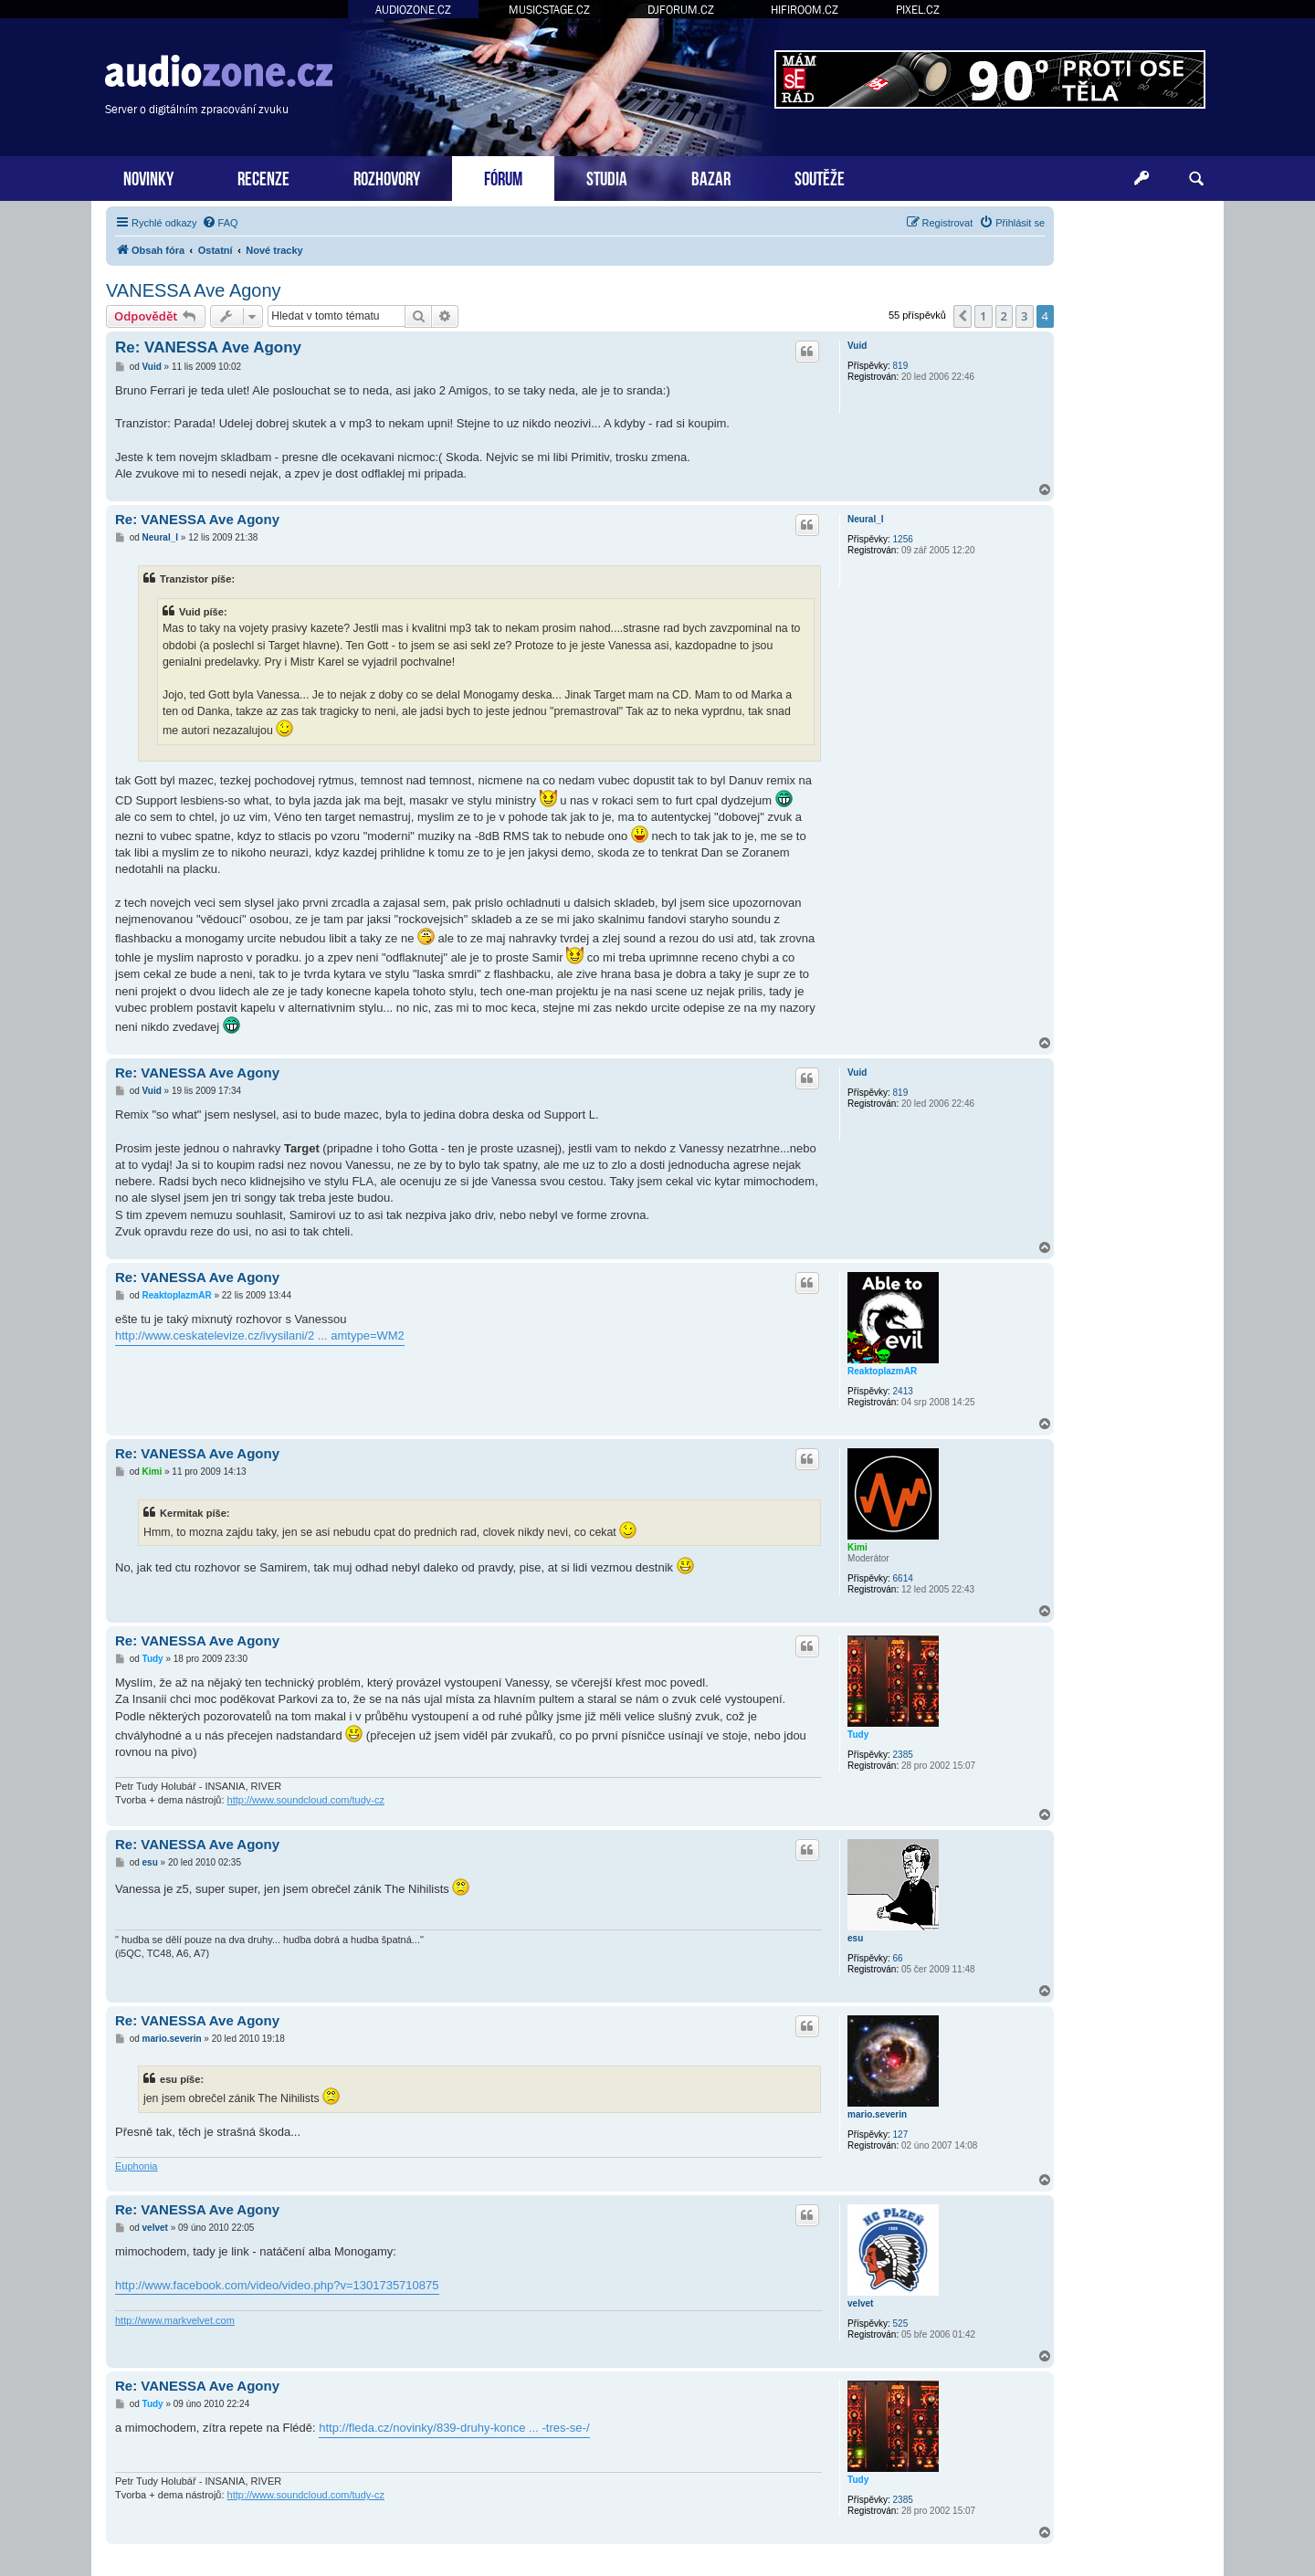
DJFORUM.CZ (680, 9)
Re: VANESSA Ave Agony (208, 347)
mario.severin (877, 2114)
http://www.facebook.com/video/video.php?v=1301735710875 (277, 2285)
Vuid (857, 346)
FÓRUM (503, 176)
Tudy (857, 1735)
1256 (903, 539)
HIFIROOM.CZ (804, 9)
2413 (903, 1391)
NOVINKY (148, 176)
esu (855, 1938)
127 (901, 2134)
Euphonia (136, 2166)
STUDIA (606, 176)
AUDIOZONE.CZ (413, 9)
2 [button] (1004, 316)
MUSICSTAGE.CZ (549, 9)
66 (898, 1958)
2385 (903, 1755)
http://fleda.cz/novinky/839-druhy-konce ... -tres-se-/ (454, 2427)
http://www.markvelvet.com (175, 2320)
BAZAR (711, 176)
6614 (903, 1578)
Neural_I (865, 519)
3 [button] (1024, 316)
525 (901, 2323)
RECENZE (263, 176)
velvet (860, 2303)
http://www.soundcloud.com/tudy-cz (305, 1799)
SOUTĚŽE (819, 176)
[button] (962, 316)
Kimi (857, 1547)
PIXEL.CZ (918, 9)
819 (901, 366)
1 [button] (983, 316)
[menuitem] (220, 223)
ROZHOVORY (386, 176)
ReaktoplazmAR (882, 1371)
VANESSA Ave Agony (193, 290)
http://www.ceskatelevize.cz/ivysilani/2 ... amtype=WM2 (260, 1335)
